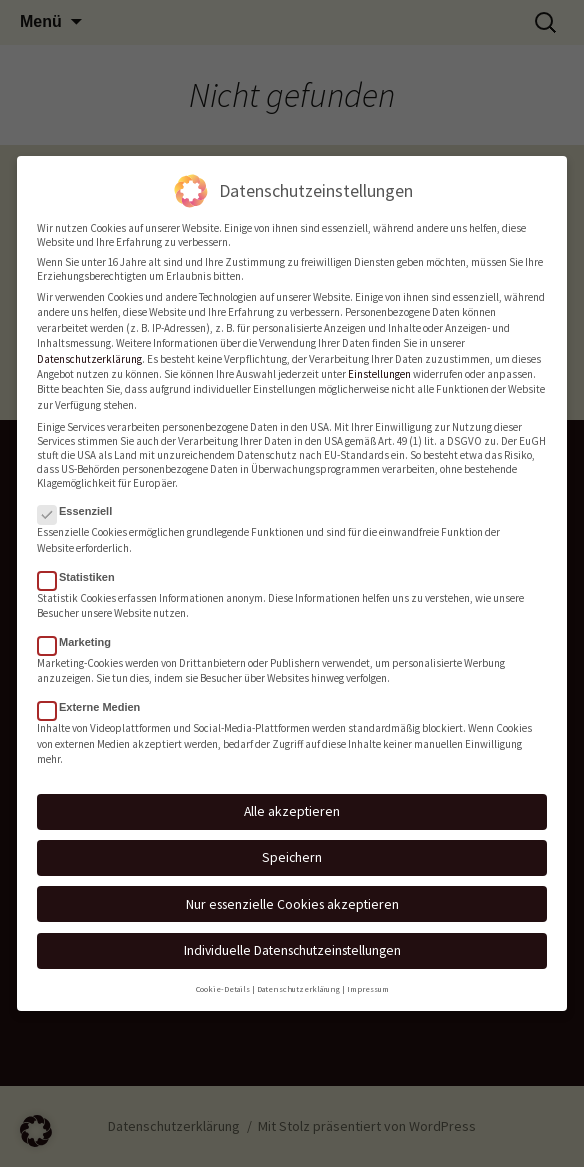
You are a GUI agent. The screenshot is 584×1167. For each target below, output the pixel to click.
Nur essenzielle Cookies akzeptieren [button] (292, 895)
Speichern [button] (292, 848)
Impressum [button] (368, 980)
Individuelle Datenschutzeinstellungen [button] (292, 941)
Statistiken (82, 568)
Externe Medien (95, 699)
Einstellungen (379, 365)
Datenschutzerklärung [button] (298, 980)
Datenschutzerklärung (89, 350)
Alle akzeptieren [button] (292, 802)
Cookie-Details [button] (223, 980)
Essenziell (81, 502)
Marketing (80, 633)
